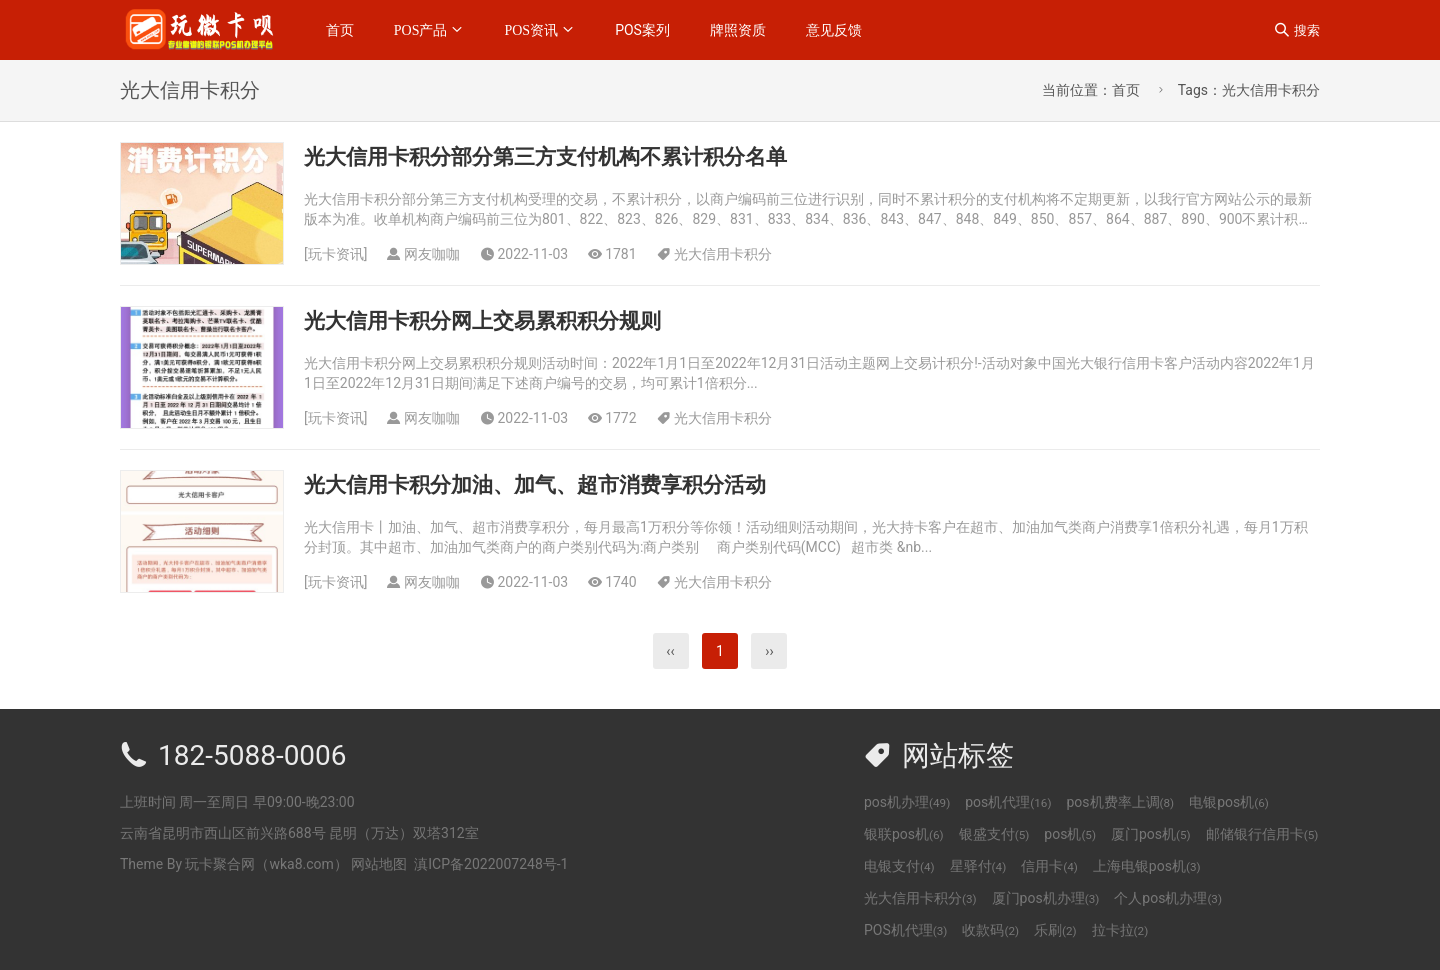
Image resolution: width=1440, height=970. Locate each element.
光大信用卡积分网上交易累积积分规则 (482, 321)
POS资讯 (531, 30)
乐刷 (1055, 930)
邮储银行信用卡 (1262, 834)
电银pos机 (1229, 802)
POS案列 (642, 30)
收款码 (990, 930)
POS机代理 (905, 930)
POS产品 (421, 30)
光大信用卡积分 (723, 254)
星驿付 (978, 866)
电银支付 (899, 866)
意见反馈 (834, 30)
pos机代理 (1008, 802)
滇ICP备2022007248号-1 (491, 864)
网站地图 (379, 864)
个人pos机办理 (1168, 898)
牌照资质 (738, 30)
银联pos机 (904, 834)
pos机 (1070, 834)
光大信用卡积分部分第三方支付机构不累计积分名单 (545, 157)
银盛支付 (994, 834)
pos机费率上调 (1120, 802)
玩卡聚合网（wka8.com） (266, 864)
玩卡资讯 (336, 254)
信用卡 (1049, 866)
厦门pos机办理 (1046, 898)
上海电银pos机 (1147, 866)
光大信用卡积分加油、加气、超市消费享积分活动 (535, 485)
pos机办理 (907, 802)
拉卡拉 (1120, 930)
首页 (340, 30)
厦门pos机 (1151, 834)
